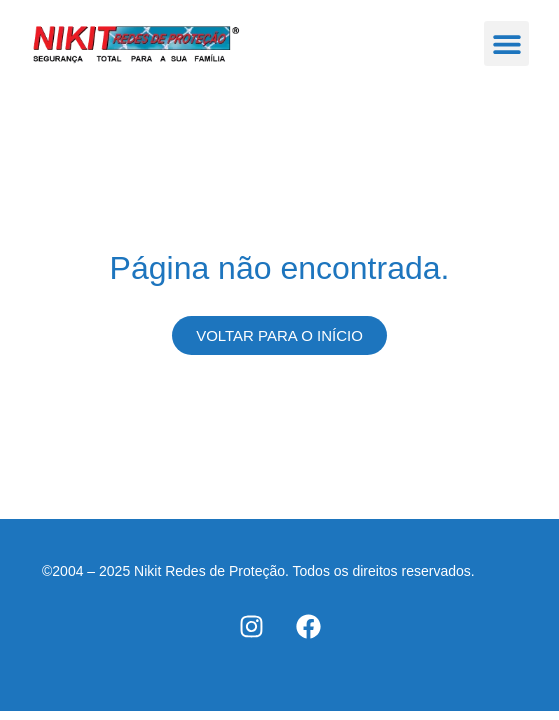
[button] (506, 43)
